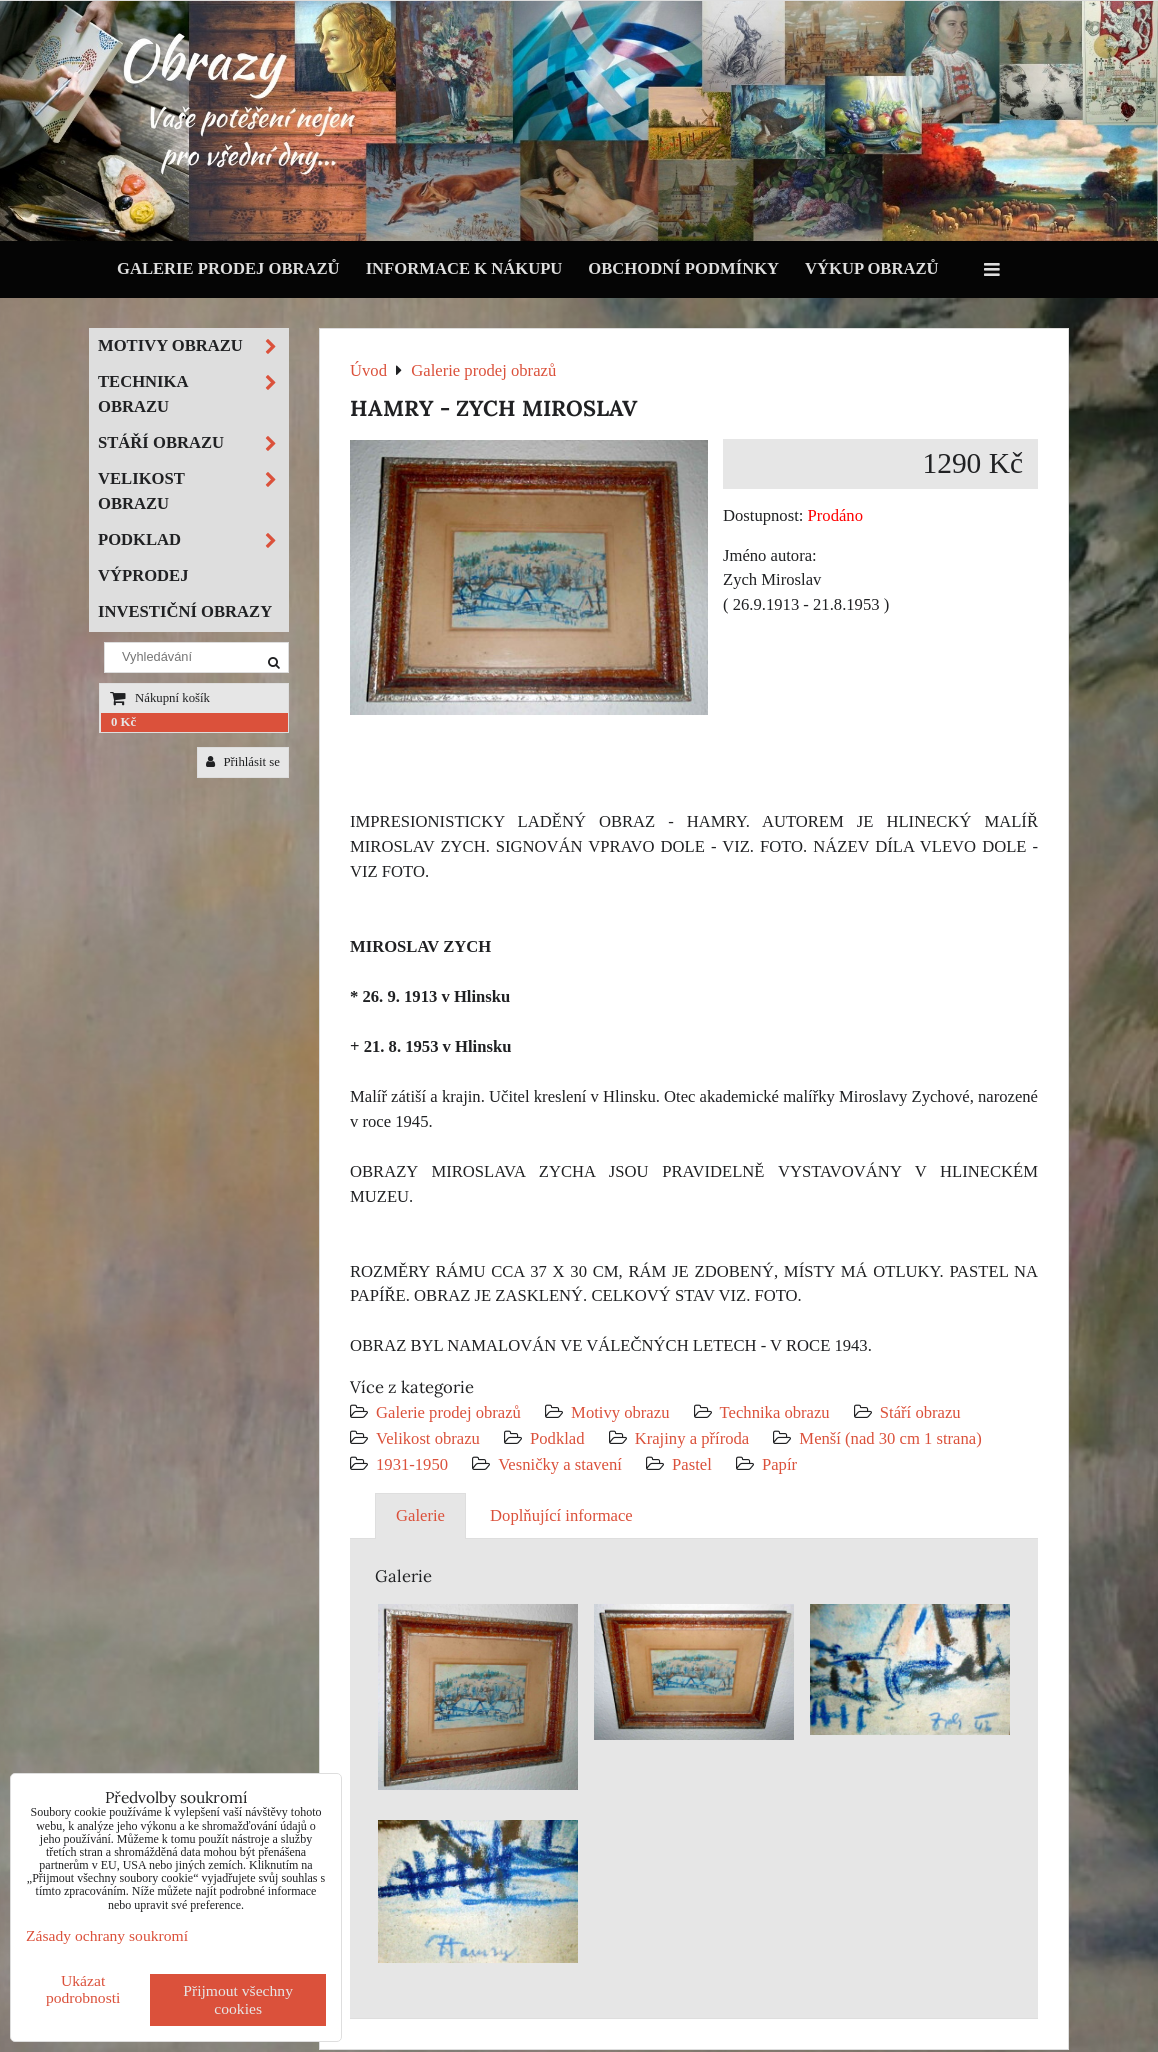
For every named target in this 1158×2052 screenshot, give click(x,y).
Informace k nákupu (464, 268)
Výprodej (143, 575)
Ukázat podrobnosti (83, 1989)
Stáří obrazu (920, 1412)
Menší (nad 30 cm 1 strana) (890, 1438)
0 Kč (123, 722)
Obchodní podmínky (683, 268)
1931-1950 (412, 1464)
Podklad (557, 1438)
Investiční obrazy (185, 611)
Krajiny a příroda (692, 1438)
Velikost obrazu (428, 1438)
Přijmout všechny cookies (238, 1999)
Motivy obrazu (620, 1412)
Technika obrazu (775, 1412)
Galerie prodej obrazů (228, 268)
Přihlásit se (243, 762)
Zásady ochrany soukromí (107, 1935)
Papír (779, 1464)
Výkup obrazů (871, 268)
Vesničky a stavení (562, 1464)
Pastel (692, 1464)
